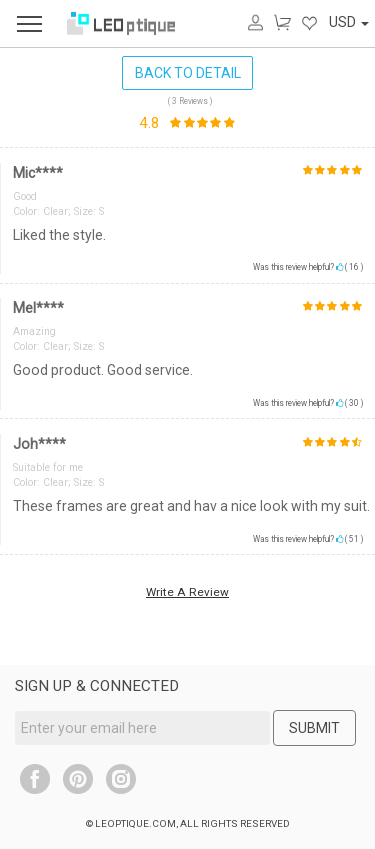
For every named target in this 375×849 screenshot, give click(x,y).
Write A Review (187, 592)
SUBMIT (314, 728)
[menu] (29, 23)
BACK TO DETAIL (188, 73)
